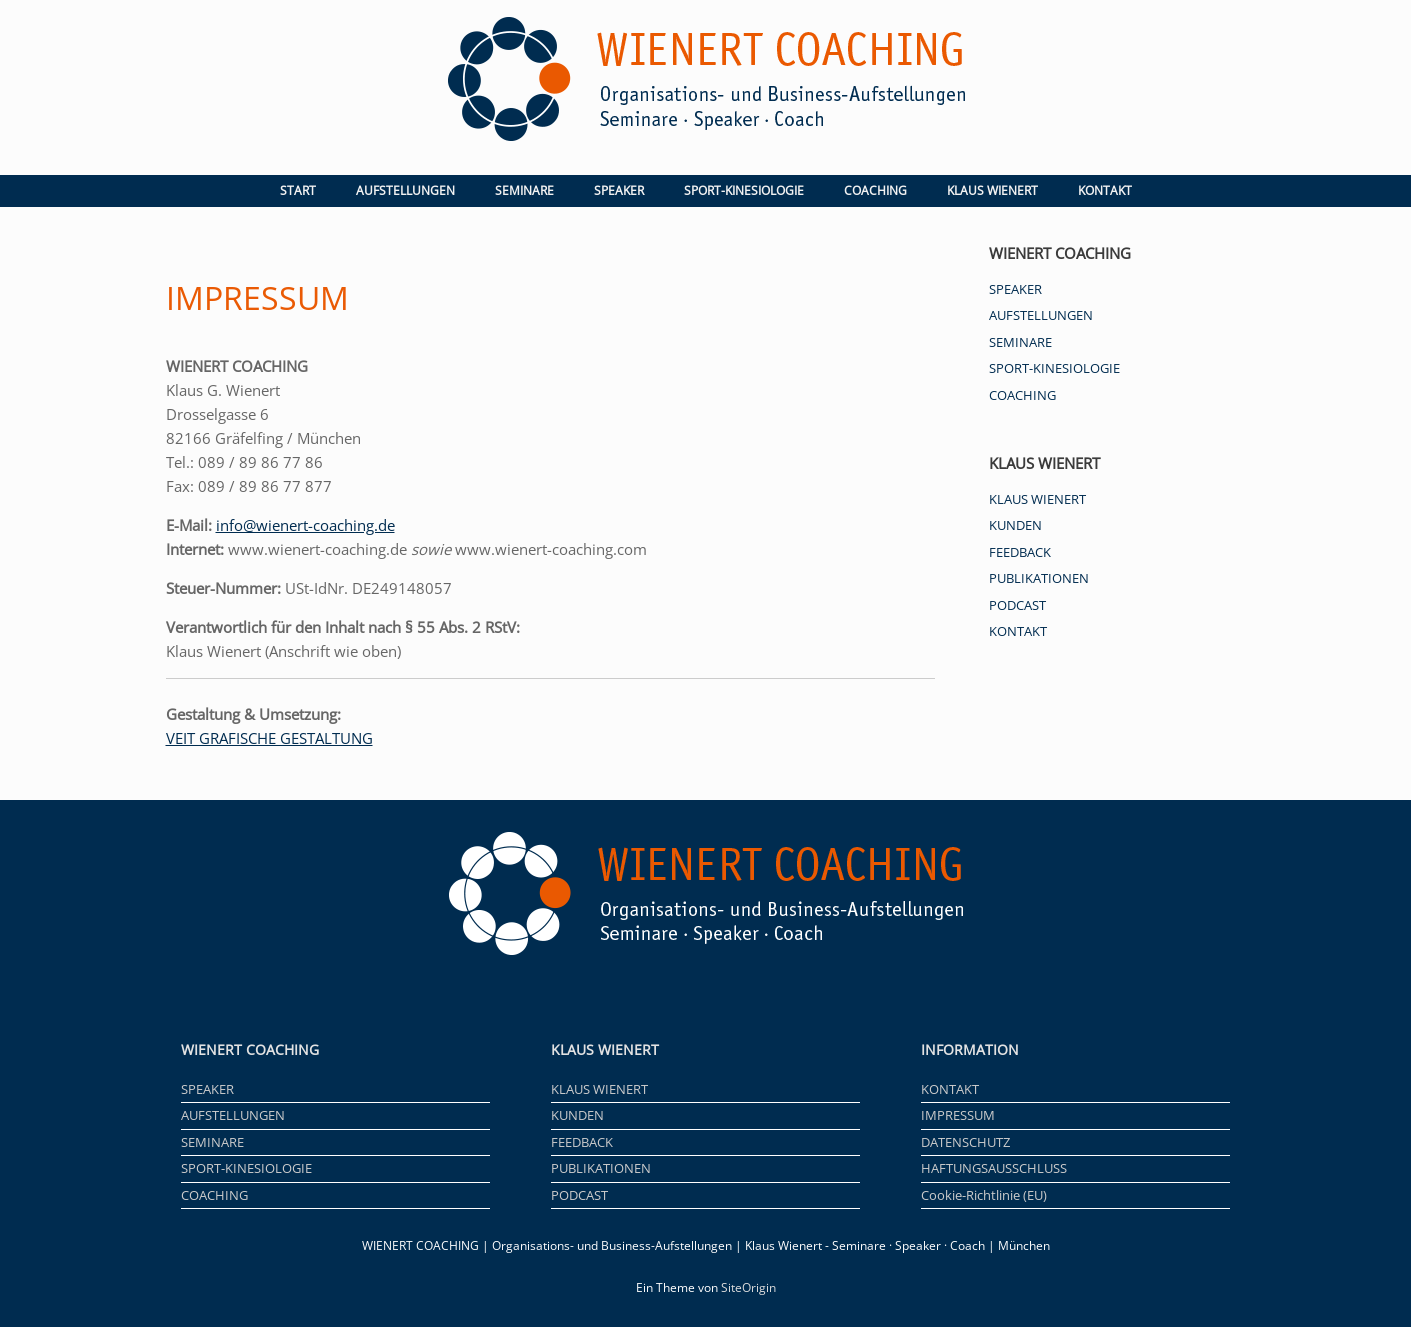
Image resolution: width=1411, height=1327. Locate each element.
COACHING (875, 190)
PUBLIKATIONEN (1039, 578)
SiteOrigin (748, 1287)
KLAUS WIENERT (992, 190)
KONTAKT (1105, 190)
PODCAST (1017, 605)
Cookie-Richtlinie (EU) (984, 1195)
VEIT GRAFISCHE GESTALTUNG (269, 738)
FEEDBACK (1020, 552)
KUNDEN (1015, 525)
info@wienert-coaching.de (305, 525)
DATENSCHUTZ (965, 1142)
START (298, 190)
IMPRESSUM (958, 1115)
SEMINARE (524, 190)
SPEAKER (619, 190)
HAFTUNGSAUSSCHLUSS (994, 1168)
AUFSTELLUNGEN (405, 190)
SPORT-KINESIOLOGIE (744, 190)
